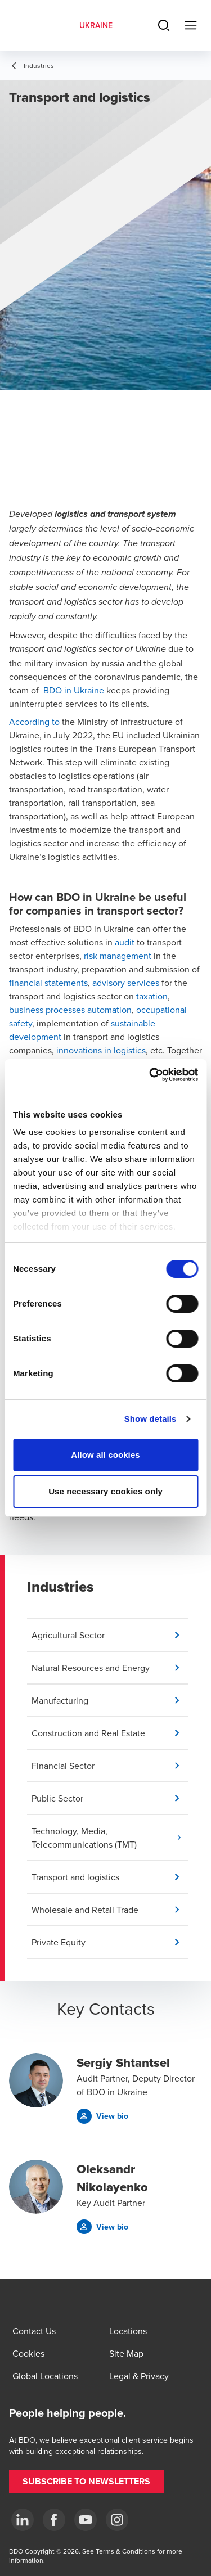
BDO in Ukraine (73, 690)
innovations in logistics (101, 1050)
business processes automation (70, 1009)
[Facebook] (54, 2519)
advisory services (125, 982)
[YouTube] (85, 2519)
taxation (152, 996)
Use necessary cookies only (105, 1491)
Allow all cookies (105, 1455)
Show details (150, 1419)
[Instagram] (117, 2519)
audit (124, 942)
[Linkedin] (22, 2519)
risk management (117, 955)
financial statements (48, 982)
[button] (110, 1635)
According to (34, 721)
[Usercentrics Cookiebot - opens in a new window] (150, 1075)
